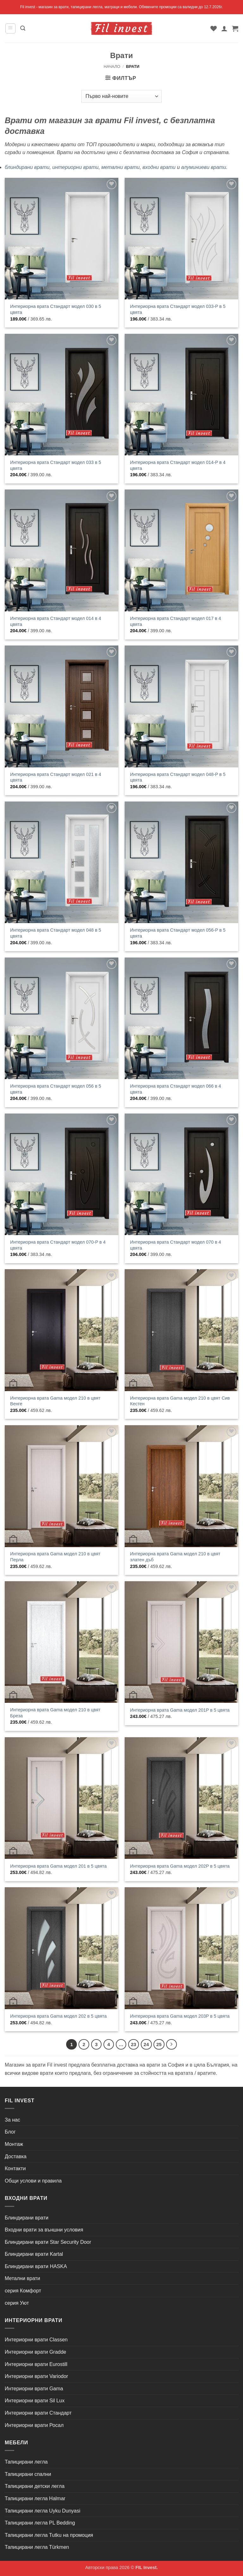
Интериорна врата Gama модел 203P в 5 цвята (180, 2016)
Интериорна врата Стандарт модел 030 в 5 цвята (55, 309)
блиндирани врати (27, 167)
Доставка (16, 2156)
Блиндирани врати (26, 2217)
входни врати (158, 167)
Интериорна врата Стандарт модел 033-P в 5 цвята (178, 309)
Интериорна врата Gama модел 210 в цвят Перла (55, 1556)
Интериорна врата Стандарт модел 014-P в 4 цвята (178, 465)
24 (146, 2044)
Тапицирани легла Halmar (35, 2498)
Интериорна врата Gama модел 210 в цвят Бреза (55, 1712)
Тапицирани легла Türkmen (37, 2547)
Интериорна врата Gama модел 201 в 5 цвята (58, 1866)
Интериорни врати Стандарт (38, 2413)
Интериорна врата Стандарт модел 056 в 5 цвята (55, 1089)
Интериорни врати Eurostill (36, 2364)
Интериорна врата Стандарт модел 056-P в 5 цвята (178, 933)
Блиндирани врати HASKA (36, 2266)
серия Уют (17, 2303)
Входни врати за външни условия (44, 2229)
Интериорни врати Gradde (35, 2352)
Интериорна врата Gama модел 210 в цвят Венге (55, 1401)
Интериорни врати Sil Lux (35, 2400)
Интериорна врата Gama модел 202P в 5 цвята (180, 1866)
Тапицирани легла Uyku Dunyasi (42, 2510)
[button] (10, 28)
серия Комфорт (23, 2290)
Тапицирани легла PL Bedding (40, 2522)
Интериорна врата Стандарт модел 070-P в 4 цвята (58, 1245)
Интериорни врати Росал (34, 2425)
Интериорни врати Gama (34, 2388)
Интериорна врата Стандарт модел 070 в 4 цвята (175, 1245)
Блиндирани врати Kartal (34, 2254)
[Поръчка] (121, 96)
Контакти (15, 2168)
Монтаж (14, 2144)
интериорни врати (75, 167)
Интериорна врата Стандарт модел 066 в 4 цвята (175, 1089)
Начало (111, 66)
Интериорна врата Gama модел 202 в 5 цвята (58, 2016)
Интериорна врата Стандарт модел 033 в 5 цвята (55, 465)
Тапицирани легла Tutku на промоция (49, 2535)
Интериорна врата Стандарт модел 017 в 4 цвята (175, 621)
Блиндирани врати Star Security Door (48, 2242)
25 (159, 2044)
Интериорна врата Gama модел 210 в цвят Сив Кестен (180, 1401)
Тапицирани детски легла (35, 2486)
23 (133, 2044)
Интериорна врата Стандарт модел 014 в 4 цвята (55, 621)
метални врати (120, 167)
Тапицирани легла (26, 2462)
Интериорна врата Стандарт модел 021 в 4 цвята (55, 777)
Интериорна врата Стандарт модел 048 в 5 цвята (55, 933)
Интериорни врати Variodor (36, 2376)
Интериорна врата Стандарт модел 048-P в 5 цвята (178, 777)
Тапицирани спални (28, 2474)
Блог (10, 2132)
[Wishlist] (213, 28)
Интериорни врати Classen (36, 2339)
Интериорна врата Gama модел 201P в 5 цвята (180, 1710)
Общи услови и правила (33, 2180)
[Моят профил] (224, 28)
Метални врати (22, 2278)
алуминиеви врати (203, 167)
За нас (12, 2120)
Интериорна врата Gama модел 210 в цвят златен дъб (175, 1556)
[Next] (171, 2044)
